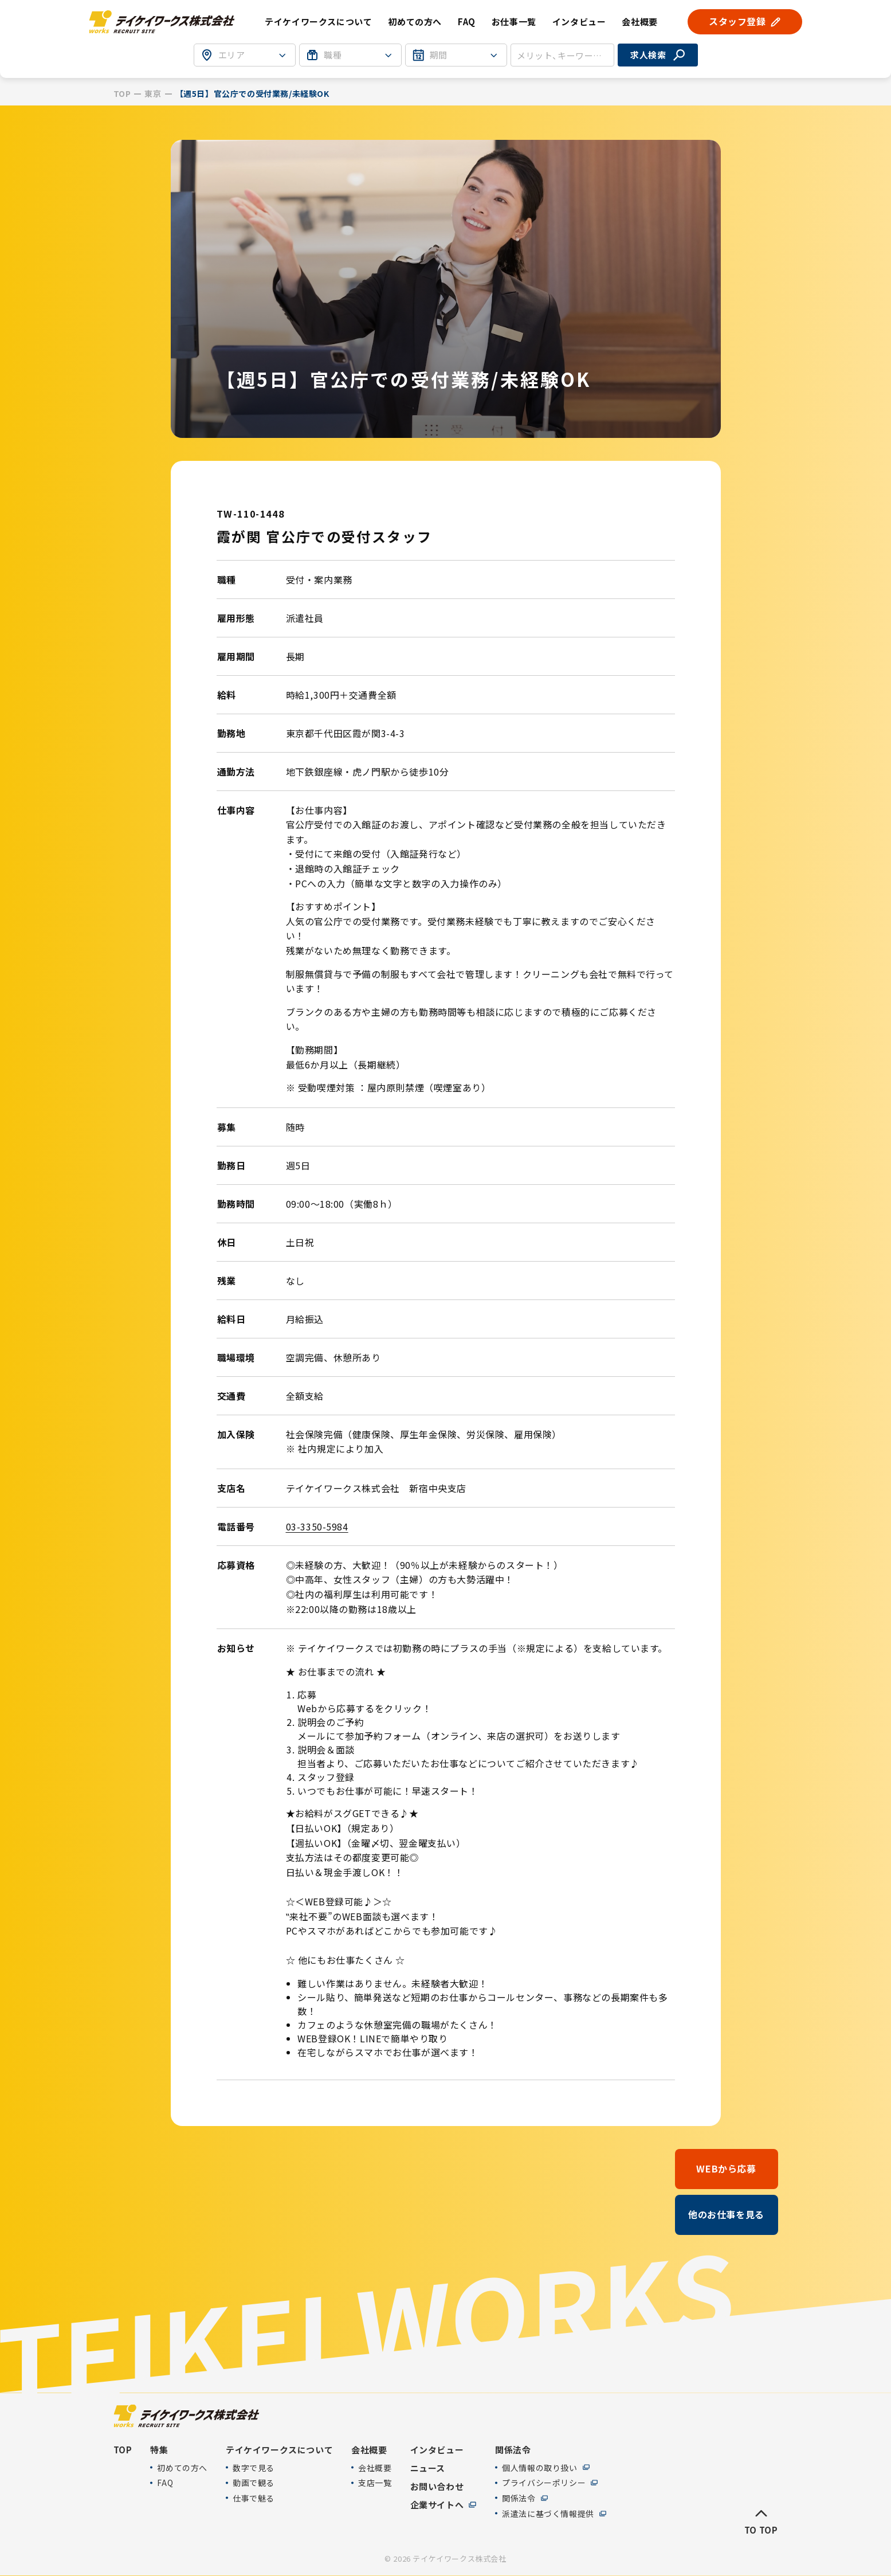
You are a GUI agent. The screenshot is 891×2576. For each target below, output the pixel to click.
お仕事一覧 (514, 21)
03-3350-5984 (317, 1526)
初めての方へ (415, 21)
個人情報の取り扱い (539, 2467)
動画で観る (253, 2483)
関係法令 (518, 2498)
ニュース (427, 2468)
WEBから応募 (726, 2168)
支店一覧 (374, 2483)
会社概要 (374, 2467)
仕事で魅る (253, 2498)
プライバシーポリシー (544, 2483)
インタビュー (579, 21)
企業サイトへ (437, 2504)
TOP (122, 93)
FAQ (467, 21)
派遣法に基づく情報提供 (548, 2513)
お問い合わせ (437, 2486)
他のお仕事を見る (726, 2214)
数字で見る (253, 2467)
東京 (152, 93)
